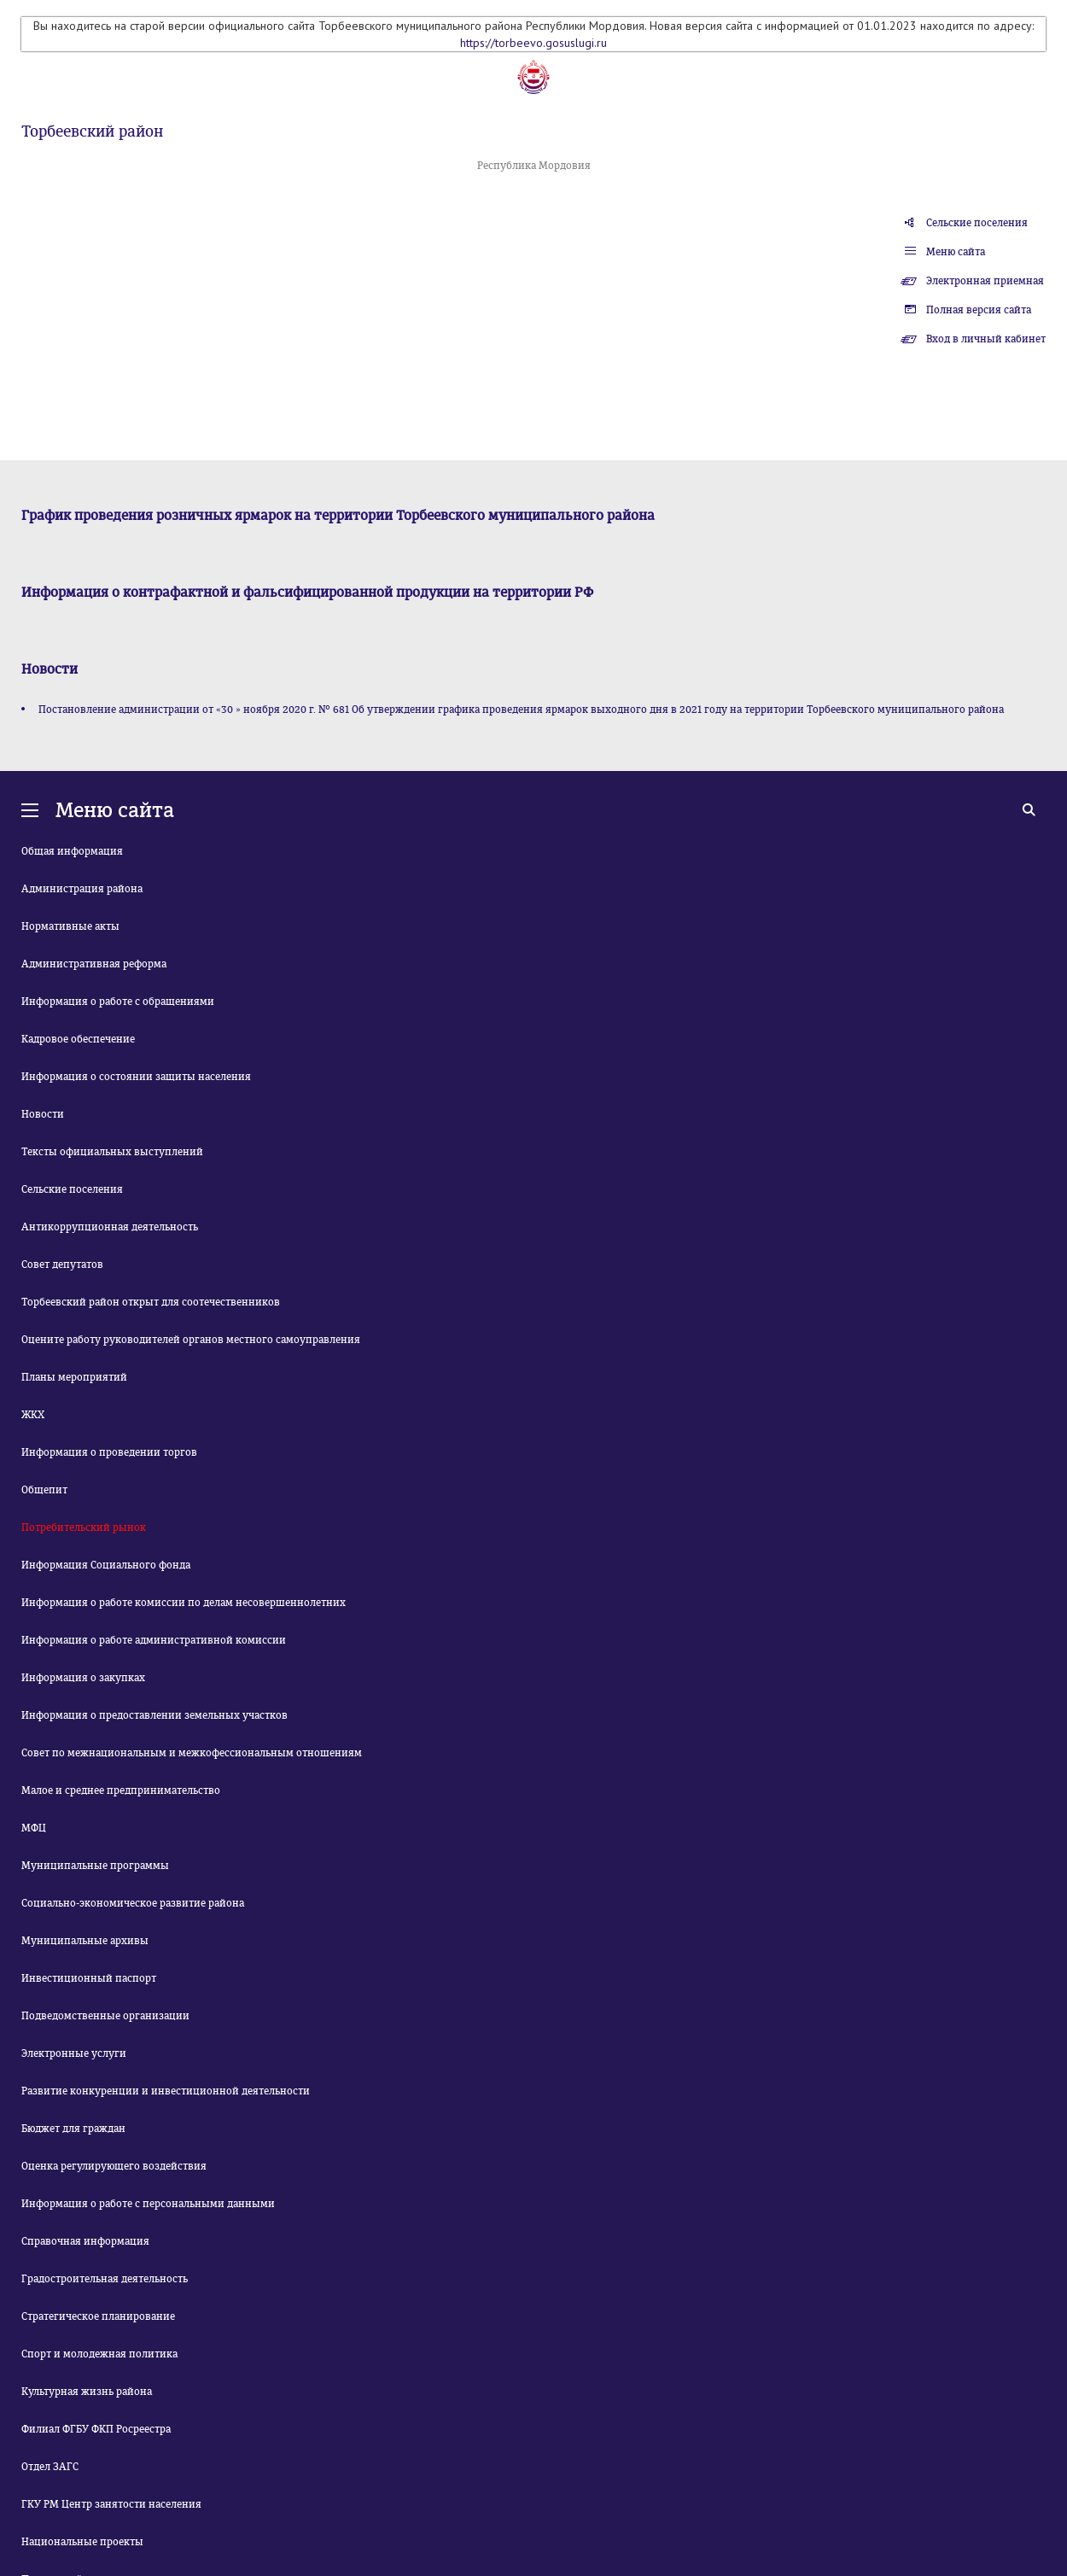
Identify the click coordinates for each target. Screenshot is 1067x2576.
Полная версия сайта (978, 310)
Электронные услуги (73, 2053)
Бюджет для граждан (73, 2129)
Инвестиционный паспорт (88, 1978)
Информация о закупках (83, 1678)
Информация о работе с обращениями (117, 1002)
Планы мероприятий (74, 1377)
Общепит (44, 1490)
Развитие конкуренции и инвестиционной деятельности (165, 2091)
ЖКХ (32, 1415)
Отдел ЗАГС (50, 2467)
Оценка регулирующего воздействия (114, 2166)
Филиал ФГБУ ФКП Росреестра (96, 2429)
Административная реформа (93, 964)
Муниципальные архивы (85, 1941)
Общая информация (72, 851)
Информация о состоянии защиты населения (136, 1077)
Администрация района (82, 889)
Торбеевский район (92, 131)
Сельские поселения (977, 223)
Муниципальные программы (95, 1866)
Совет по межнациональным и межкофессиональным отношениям (191, 1753)
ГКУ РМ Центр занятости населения (111, 2504)
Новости (42, 1114)
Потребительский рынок (83, 1527)
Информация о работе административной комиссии (153, 1640)
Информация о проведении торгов (109, 1452)
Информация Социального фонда (105, 1565)
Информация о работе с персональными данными (148, 2204)
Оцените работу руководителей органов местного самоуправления (190, 1340)
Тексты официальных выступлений (112, 1152)
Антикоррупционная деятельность (109, 1227)
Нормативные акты (70, 926)
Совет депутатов (62, 1264)
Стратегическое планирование (98, 2316)
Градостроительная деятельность (104, 2279)
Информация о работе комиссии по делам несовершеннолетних (183, 1603)
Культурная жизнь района (86, 2392)
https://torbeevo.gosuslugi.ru (533, 42)
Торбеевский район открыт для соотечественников (150, 1302)
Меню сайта (955, 252)
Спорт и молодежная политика (99, 2354)
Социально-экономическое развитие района (132, 1903)
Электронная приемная (985, 281)
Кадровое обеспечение (78, 1039)
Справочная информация (85, 2241)
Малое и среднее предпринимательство (120, 1790)
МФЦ (33, 1828)
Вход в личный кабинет (986, 339)
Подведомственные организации (105, 2016)
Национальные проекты (82, 2542)
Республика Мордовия (534, 166)
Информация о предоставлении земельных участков (154, 1715)
